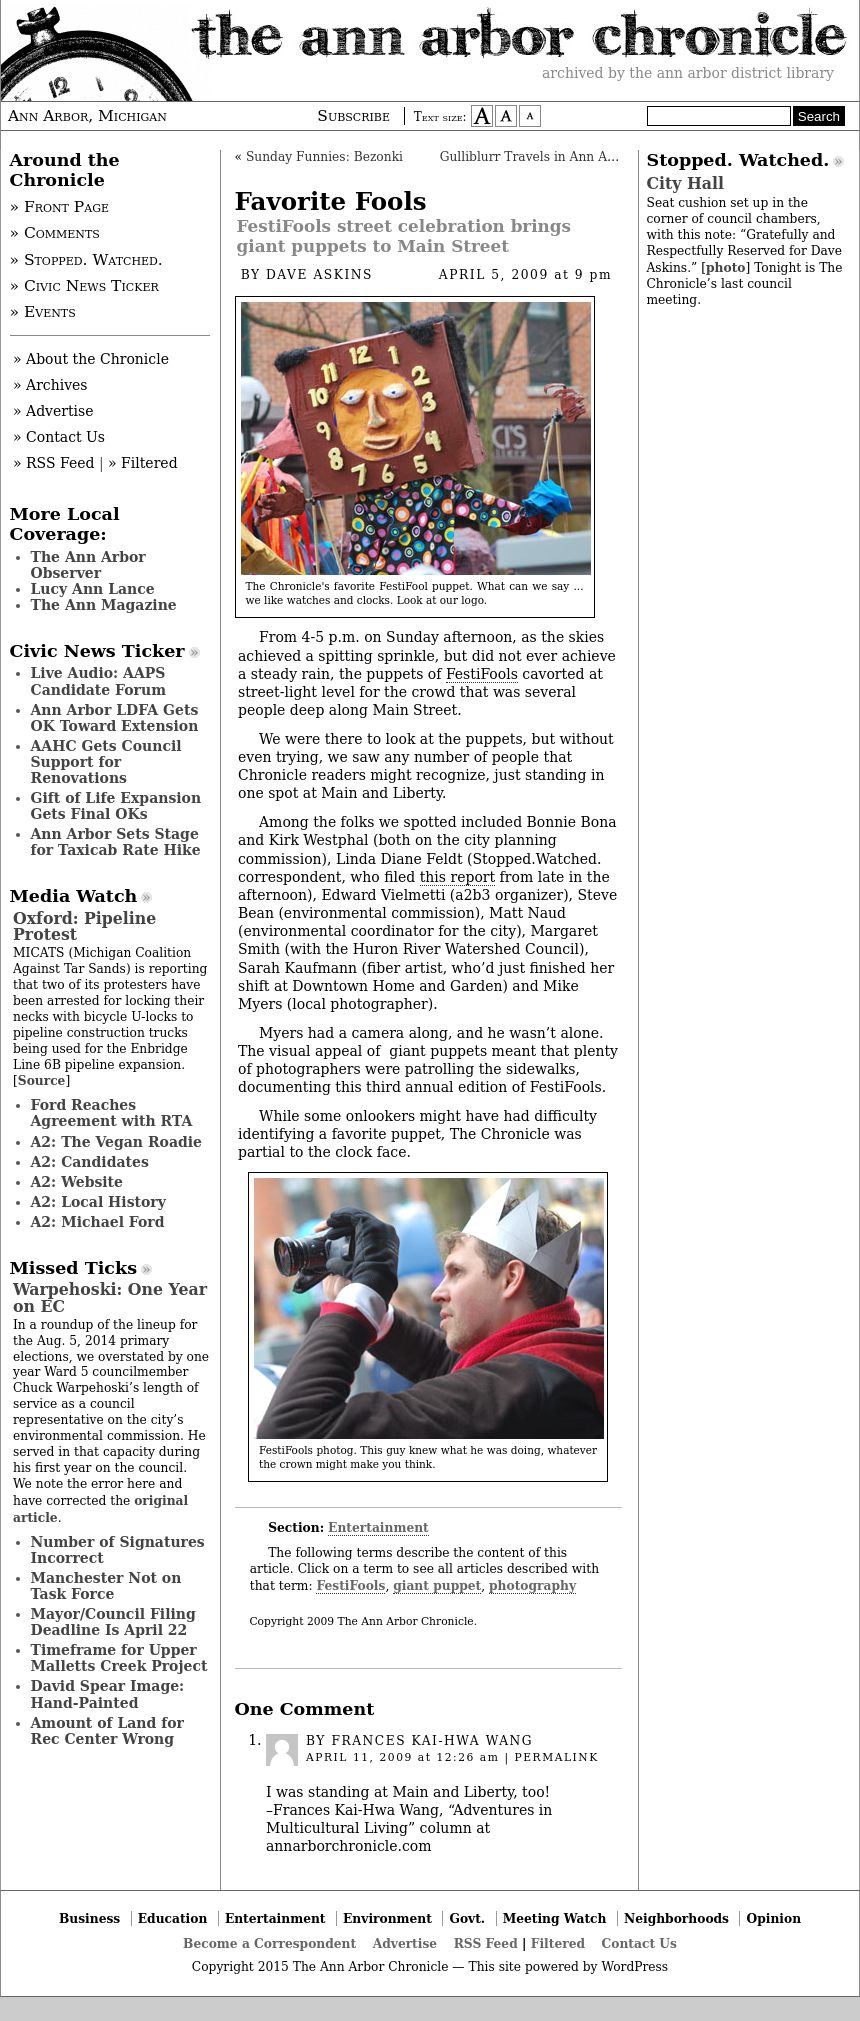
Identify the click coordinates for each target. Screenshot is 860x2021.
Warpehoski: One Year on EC (110, 1297)
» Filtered (143, 463)
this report (457, 877)
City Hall (685, 183)
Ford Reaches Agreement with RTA (112, 1113)
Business (89, 1918)
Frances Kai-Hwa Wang (432, 1741)
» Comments (55, 233)
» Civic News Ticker (84, 286)
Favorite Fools (331, 201)
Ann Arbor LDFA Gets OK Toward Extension (115, 718)
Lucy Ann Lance (93, 589)
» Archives (50, 385)
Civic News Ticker (97, 651)
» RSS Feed (53, 463)
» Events (43, 312)
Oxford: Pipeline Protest (84, 926)
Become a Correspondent (269, 1943)
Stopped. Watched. (738, 160)
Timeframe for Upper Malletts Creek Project (119, 1658)
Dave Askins (319, 275)
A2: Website (77, 1182)
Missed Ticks (74, 1268)
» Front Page (60, 207)
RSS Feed (486, 1943)
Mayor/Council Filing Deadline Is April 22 (113, 1622)
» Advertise (53, 411)
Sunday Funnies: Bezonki (324, 157)
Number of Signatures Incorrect (118, 1550)
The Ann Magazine (104, 605)
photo (725, 267)
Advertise (405, 1943)
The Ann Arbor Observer (88, 565)
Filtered (558, 1943)
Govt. (467, 1918)
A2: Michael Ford (98, 1222)
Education (173, 1918)
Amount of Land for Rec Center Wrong (107, 1731)
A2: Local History (98, 1202)
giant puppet (437, 1585)
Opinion (774, 1918)
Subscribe (353, 116)
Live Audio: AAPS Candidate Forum (99, 681)
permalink (556, 1757)
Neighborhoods (676, 1918)
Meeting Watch (555, 1918)
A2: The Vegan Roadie (116, 1142)
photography (532, 1585)
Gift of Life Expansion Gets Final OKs (116, 806)
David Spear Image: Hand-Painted (108, 1694)
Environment (387, 1918)
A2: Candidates (90, 1162)
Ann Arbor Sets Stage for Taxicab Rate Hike (116, 842)
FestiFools (482, 674)
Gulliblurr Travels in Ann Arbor (537, 157)
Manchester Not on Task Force (106, 1586)
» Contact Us (59, 437)
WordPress (634, 1967)
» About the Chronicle (91, 359)
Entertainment (378, 1527)
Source (42, 1080)
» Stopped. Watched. (86, 260)
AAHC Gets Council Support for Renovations (106, 762)
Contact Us (639, 1943)
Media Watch (74, 896)
